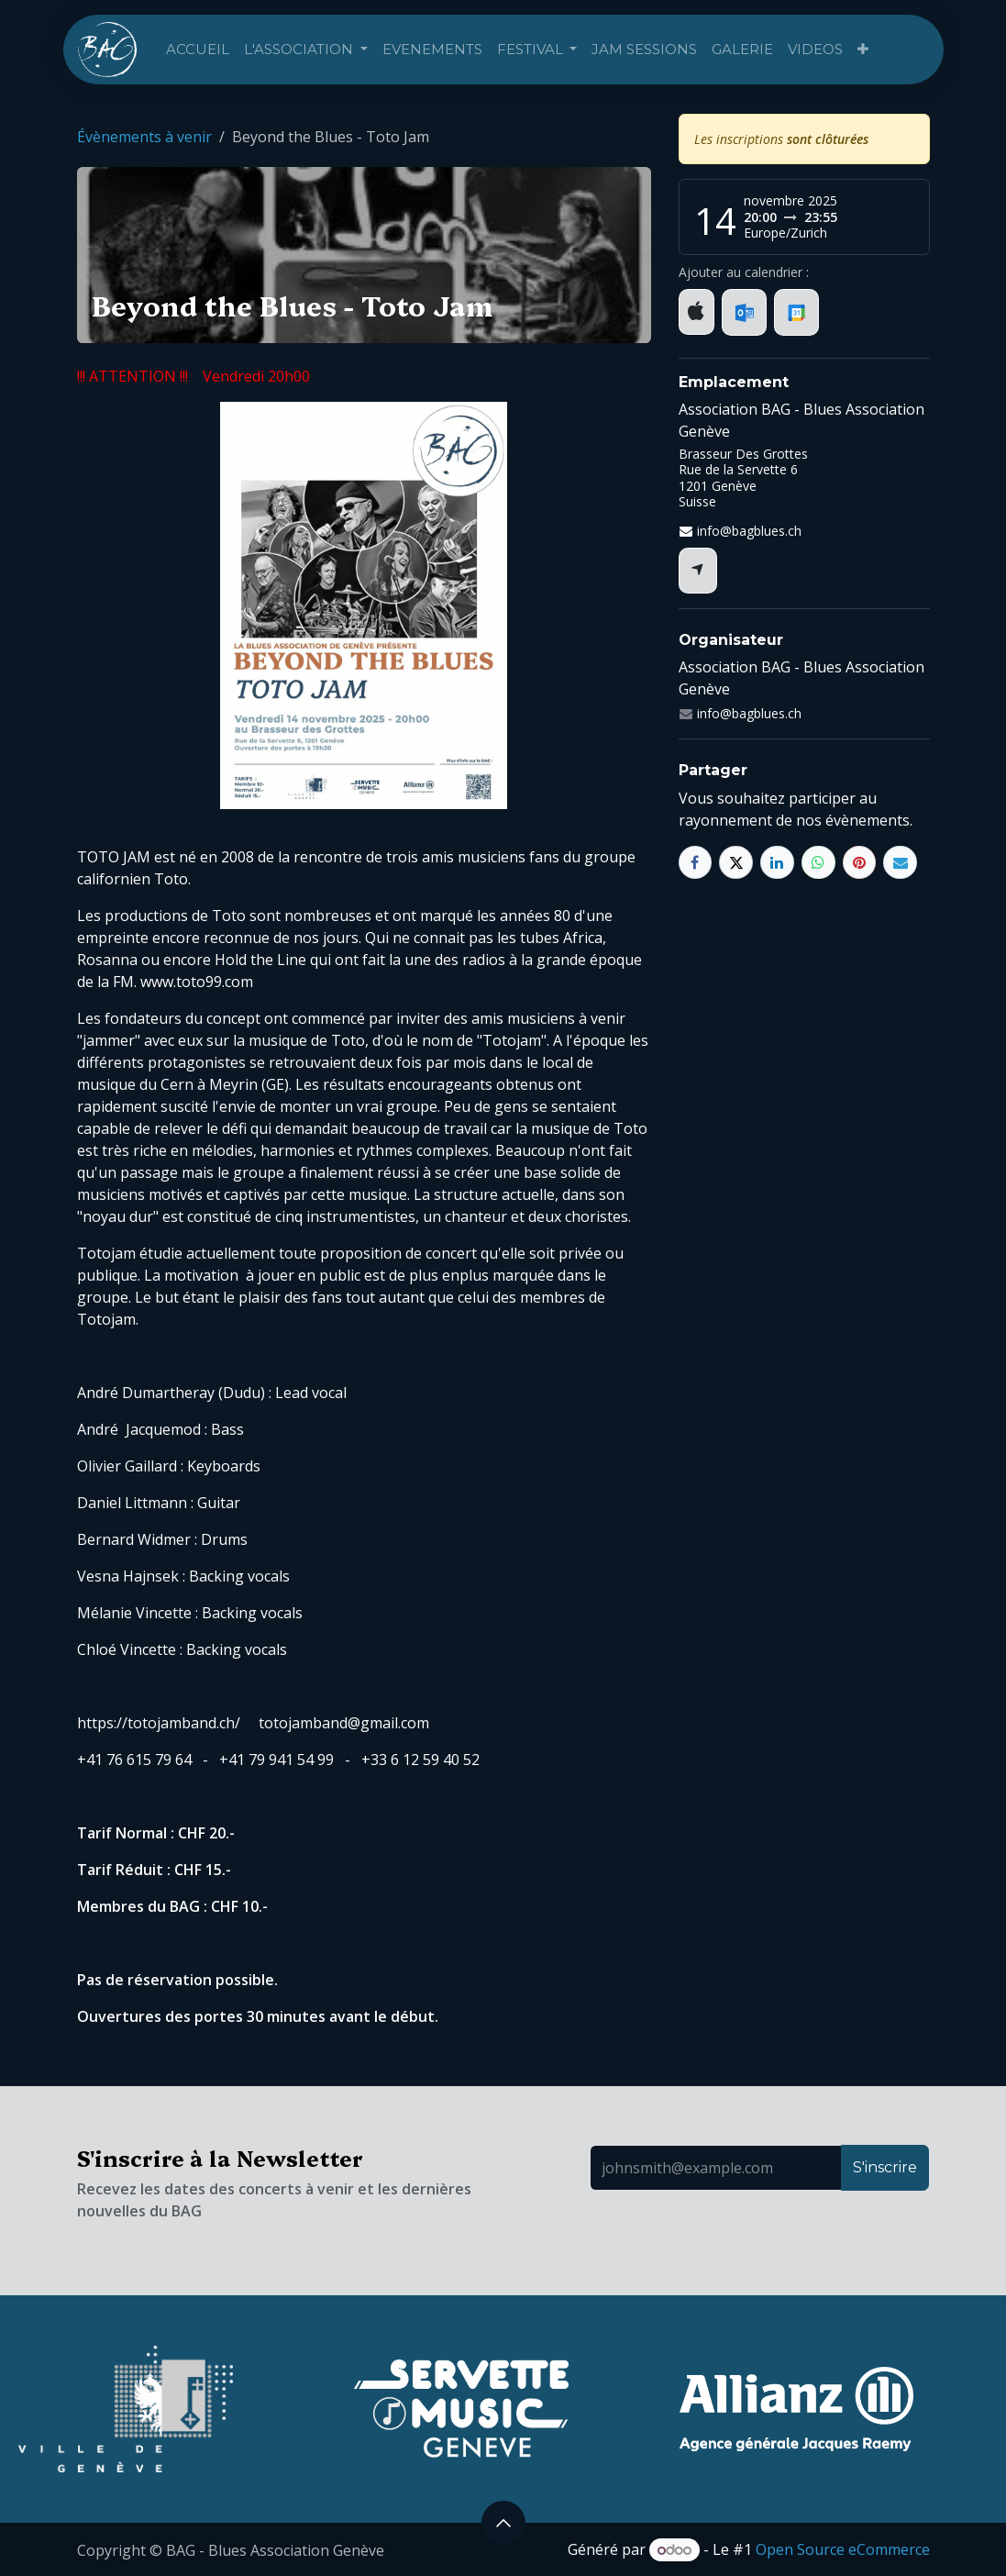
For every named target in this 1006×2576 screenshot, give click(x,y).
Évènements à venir (144, 137)
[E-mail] (900, 863)
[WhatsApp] (818, 863)
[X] (736, 863)
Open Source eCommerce (843, 2549)
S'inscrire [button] (885, 2167)
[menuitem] (198, 50)
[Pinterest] (860, 863)
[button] (503, 2523)
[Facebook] (696, 863)
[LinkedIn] (777, 863)
